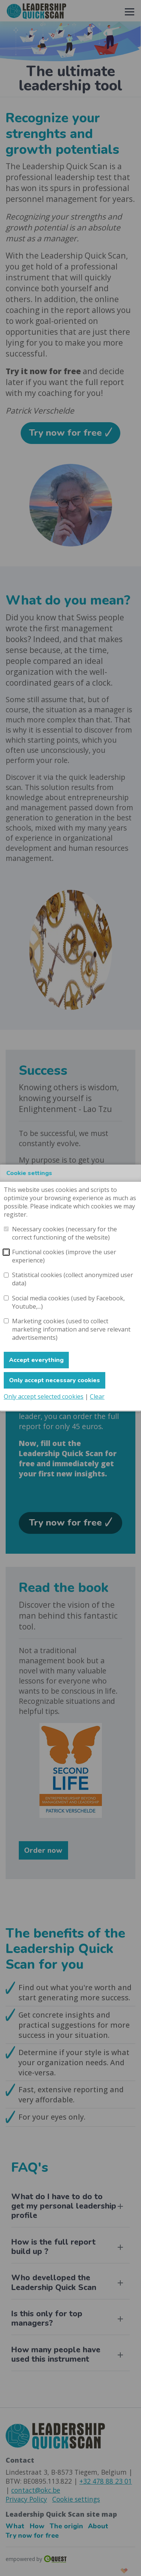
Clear (97, 1396)
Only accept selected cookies (43, 1396)
